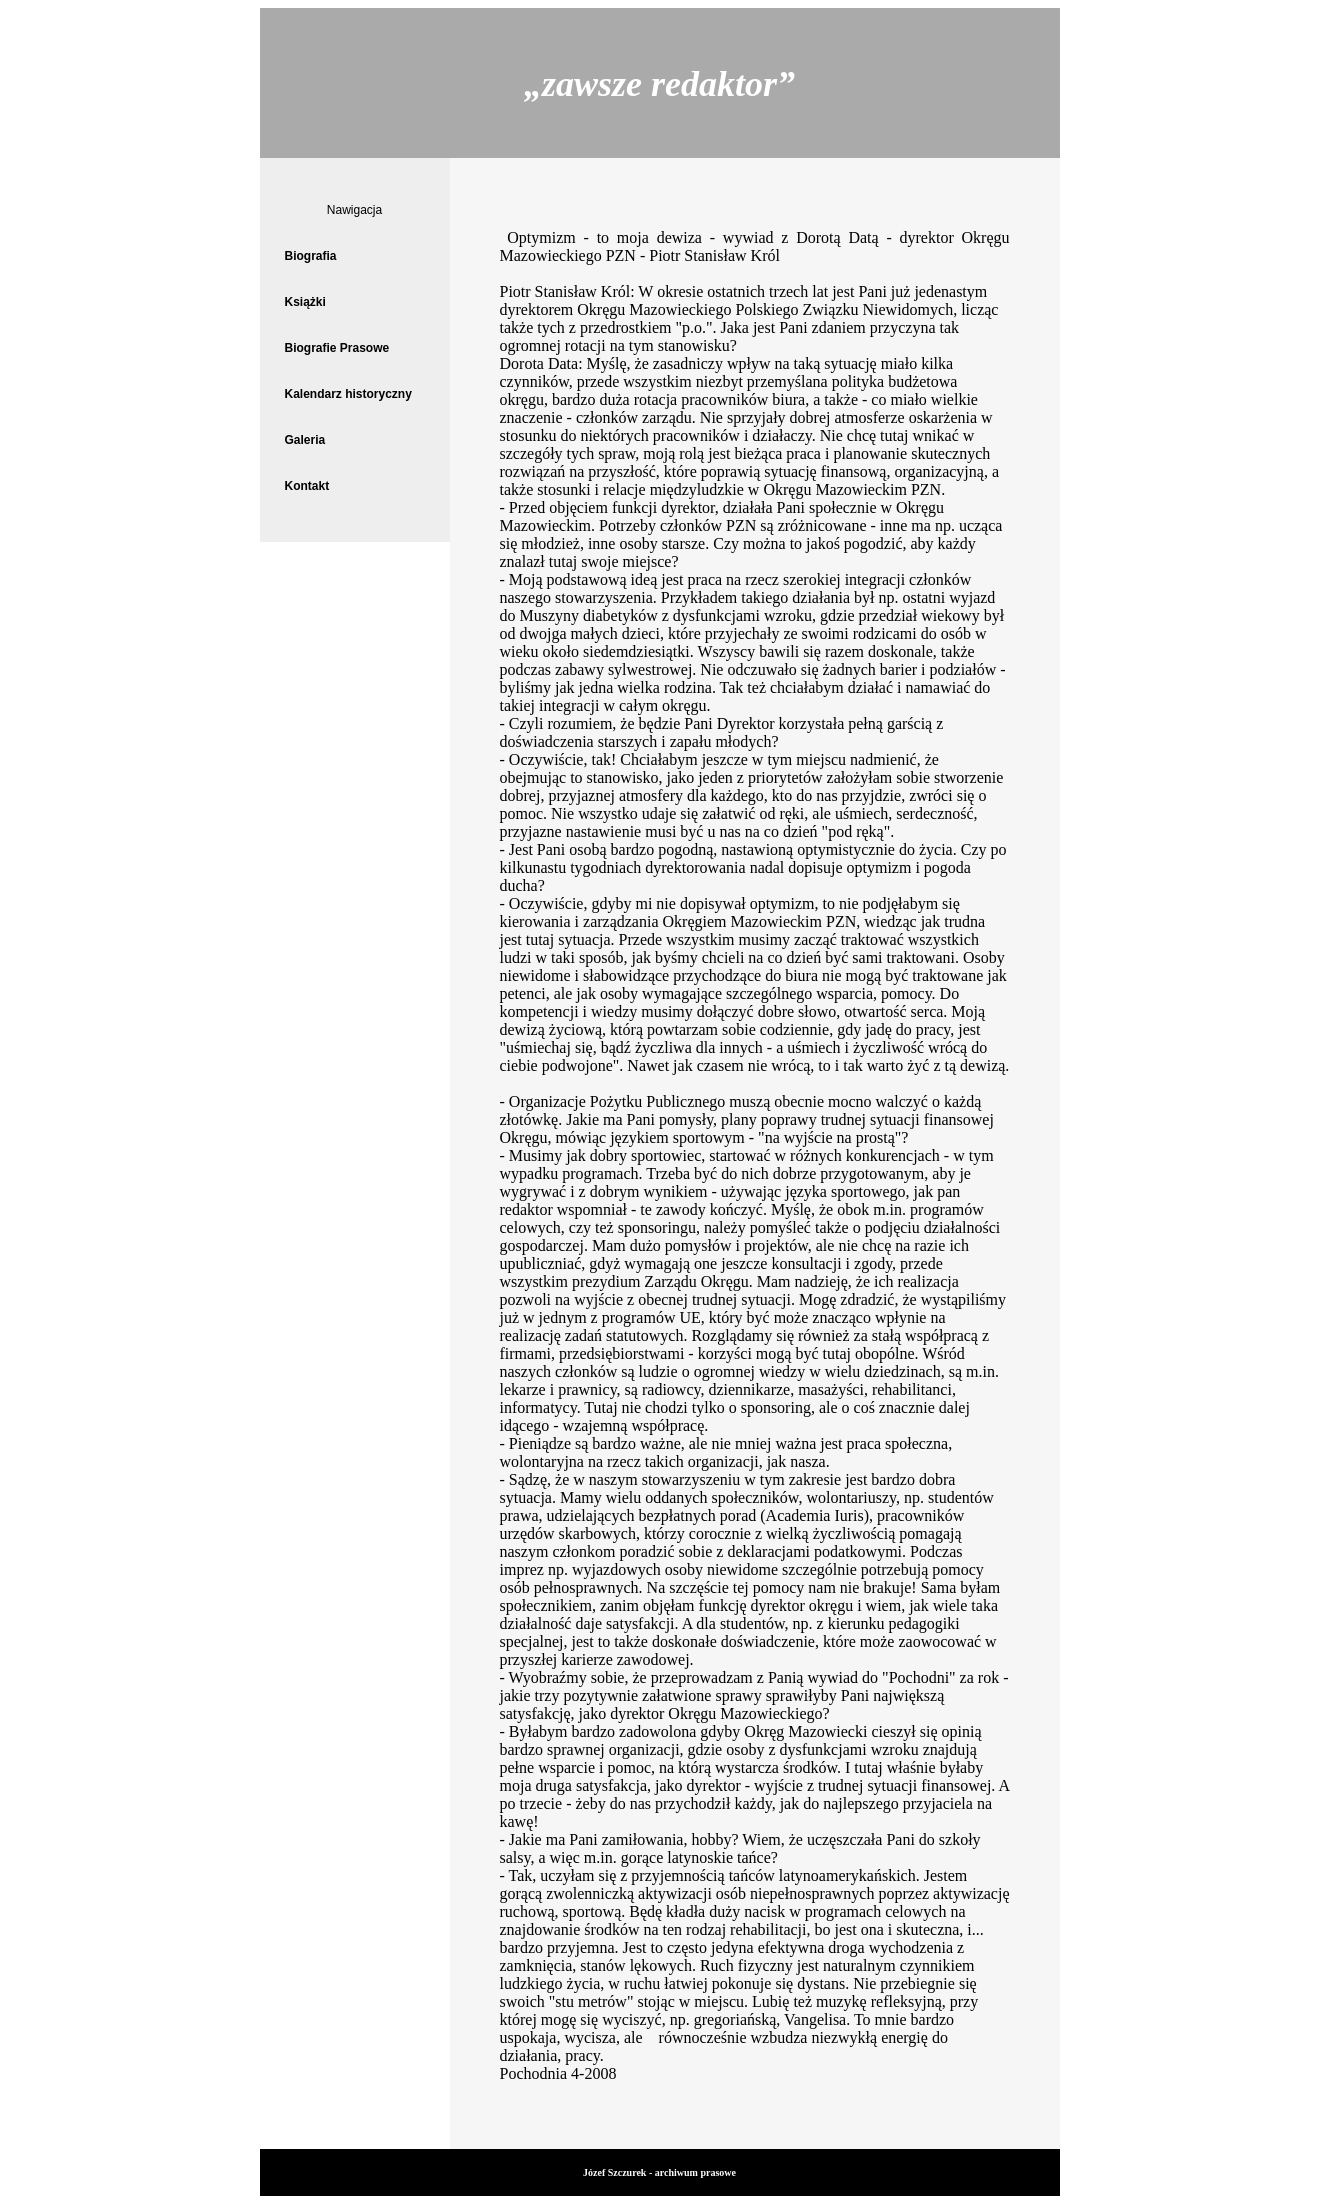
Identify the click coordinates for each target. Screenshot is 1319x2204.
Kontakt (307, 486)
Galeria (305, 440)
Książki (305, 302)
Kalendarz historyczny (348, 394)
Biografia (311, 256)
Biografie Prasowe (337, 348)
